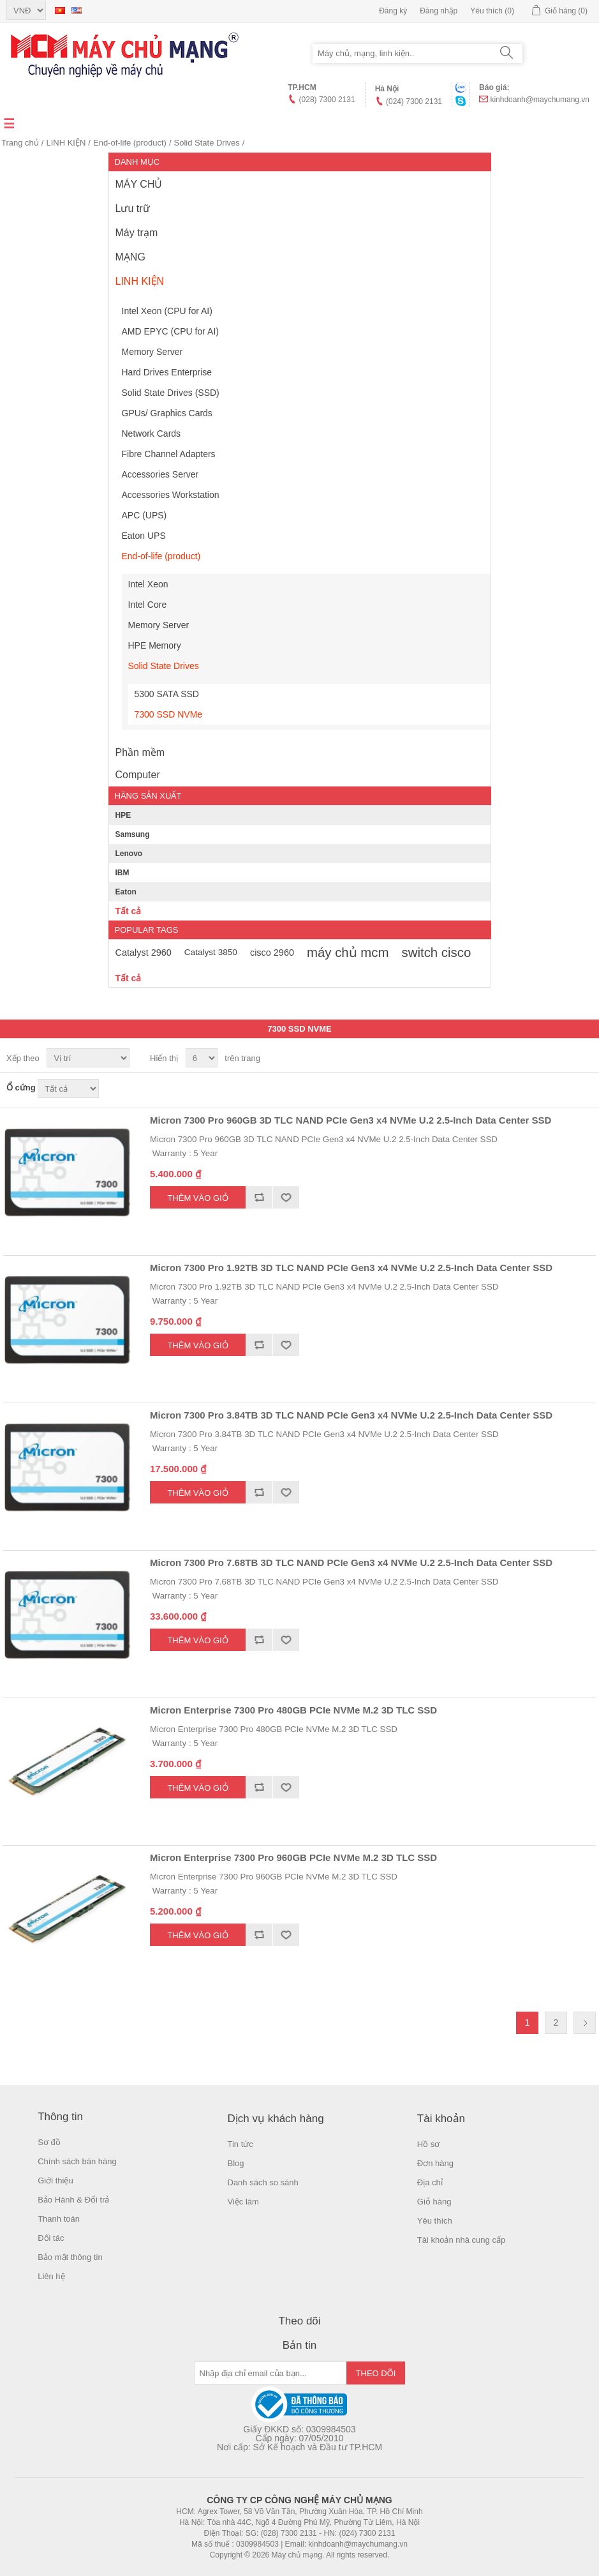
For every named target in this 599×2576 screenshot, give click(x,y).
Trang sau (584, 2023)
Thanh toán (59, 2219)
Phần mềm (140, 752)
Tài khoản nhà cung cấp (461, 2240)
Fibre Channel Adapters (169, 454)
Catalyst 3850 (210, 952)
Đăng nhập (438, 10)
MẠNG (130, 257)
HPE (123, 815)
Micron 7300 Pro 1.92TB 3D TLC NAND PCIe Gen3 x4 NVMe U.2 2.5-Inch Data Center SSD (351, 1267)
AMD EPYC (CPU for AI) (170, 331)
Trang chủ (20, 142)
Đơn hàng (435, 2163)
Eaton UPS (144, 536)
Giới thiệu (55, 2180)
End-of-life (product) (129, 142)
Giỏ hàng (434, 2201)
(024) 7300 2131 (414, 101)
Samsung (132, 834)
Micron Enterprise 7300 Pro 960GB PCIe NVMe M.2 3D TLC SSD (293, 1857)
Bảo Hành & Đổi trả (73, 2199)
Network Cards (151, 433)
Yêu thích (434, 2221)
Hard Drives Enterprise (167, 372)
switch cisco (436, 952)
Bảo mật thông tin (70, 2257)
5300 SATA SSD (167, 694)
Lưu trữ (132, 208)
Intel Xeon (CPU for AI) (167, 311)
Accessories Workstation (170, 495)
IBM (122, 872)
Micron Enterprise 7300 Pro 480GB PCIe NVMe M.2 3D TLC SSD (293, 1710)
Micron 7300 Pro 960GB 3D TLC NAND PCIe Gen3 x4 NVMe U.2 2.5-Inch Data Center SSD (350, 1120)
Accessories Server (160, 474)
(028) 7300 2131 (327, 99)
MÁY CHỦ (139, 184)
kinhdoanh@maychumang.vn (539, 99)
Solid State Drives (207, 142)
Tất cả (128, 911)
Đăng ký (393, 10)
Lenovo (129, 853)
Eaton (126, 891)
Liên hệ (51, 2276)
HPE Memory (154, 645)
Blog (236, 2163)
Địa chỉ (430, 2182)
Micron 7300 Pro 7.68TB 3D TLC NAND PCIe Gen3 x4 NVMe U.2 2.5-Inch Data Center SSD (351, 1562)
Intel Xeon (148, 584)
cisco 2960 (272, 952)
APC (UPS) (144, 515)
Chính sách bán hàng (77, 2161)
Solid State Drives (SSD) (170, 393)
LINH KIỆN (65, 142)
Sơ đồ (49, 2142)
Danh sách (585, 1058)
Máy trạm (136, 232)
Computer (137, 774)
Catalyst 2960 (143, 952)
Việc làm (243, 2201)
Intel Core (147, 604)
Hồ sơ (428, 2144)
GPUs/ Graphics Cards (167, 413)
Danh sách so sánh (263, 2182)
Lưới (562, 1058)
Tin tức (240, 2144)
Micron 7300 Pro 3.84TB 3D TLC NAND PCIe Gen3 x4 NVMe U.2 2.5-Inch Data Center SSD (351, 1415)
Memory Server (152, 352)
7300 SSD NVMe (169, 714)
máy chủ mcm (348, 952)
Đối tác (51, 2238)
